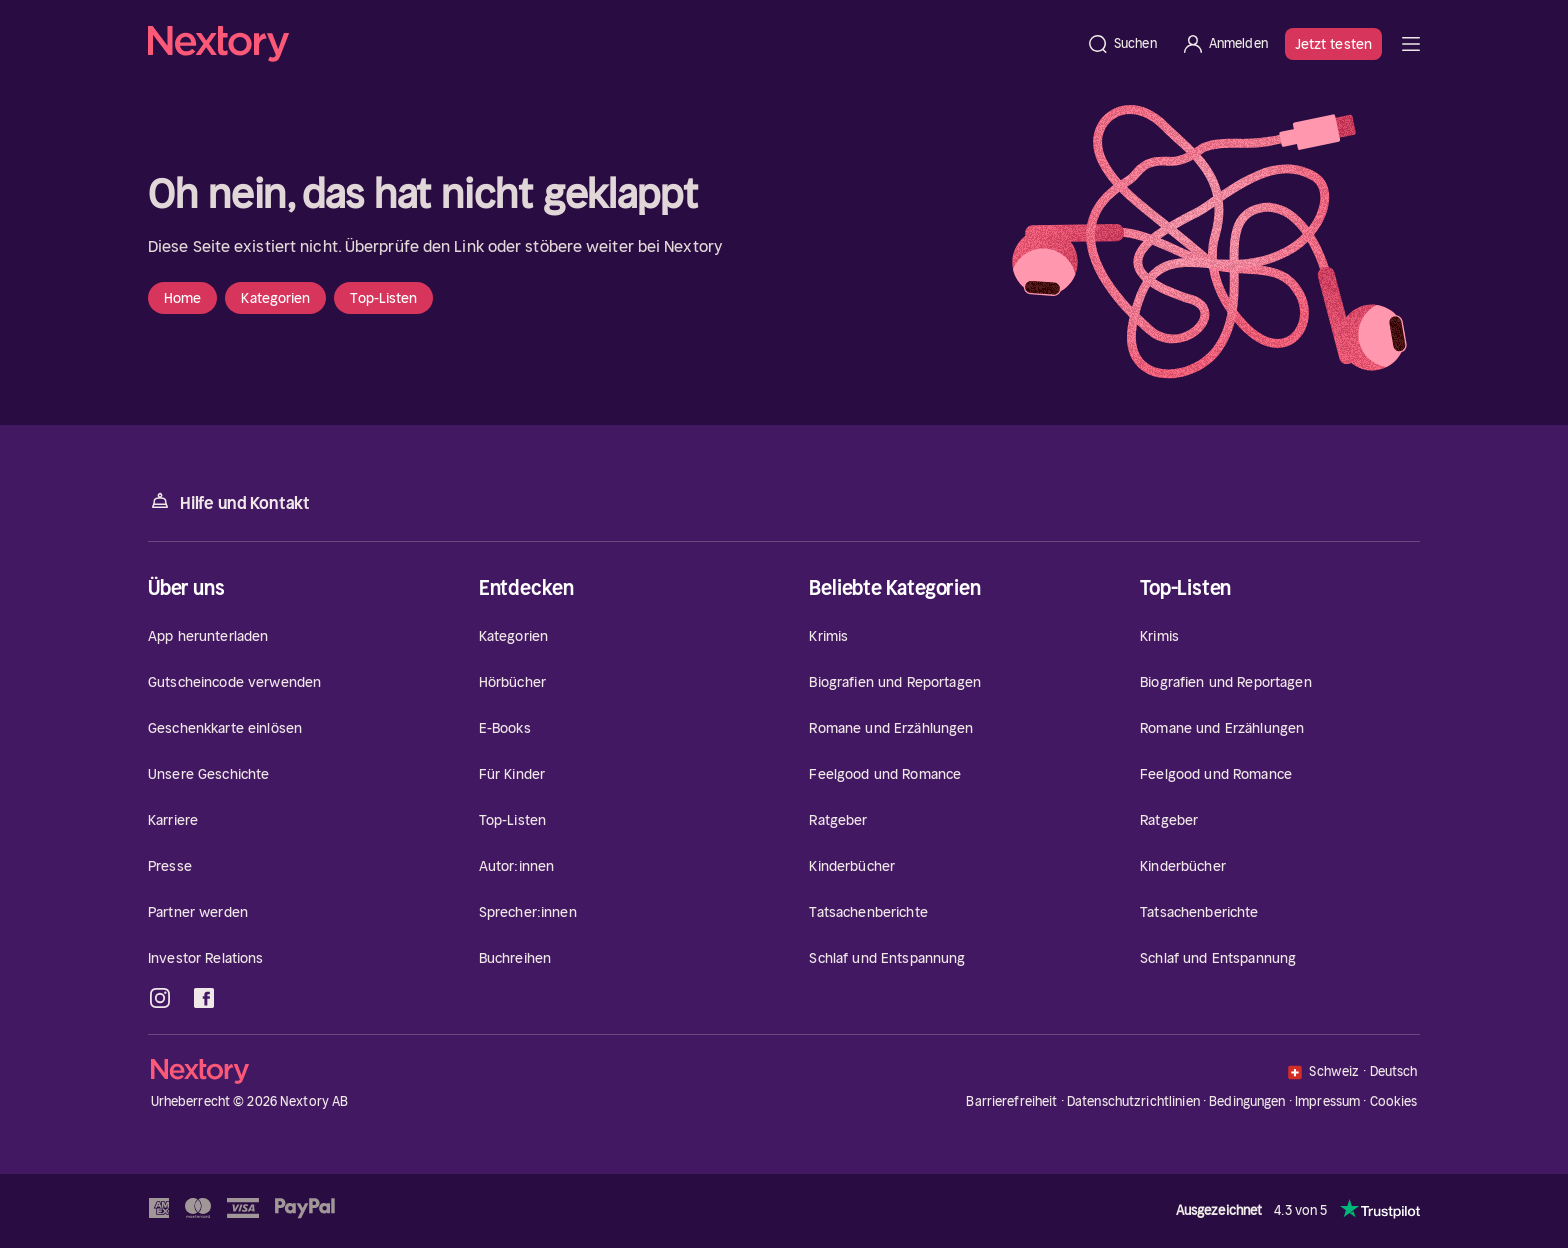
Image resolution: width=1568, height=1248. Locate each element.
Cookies (1394, 1102)
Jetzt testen (1333, 44)
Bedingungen (1247, 1101)
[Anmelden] (1224, 44)
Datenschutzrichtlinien (1133, 1101)
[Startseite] (611, 44)
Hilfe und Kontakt (229, 501)
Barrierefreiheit (1011, 1101)
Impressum (1327, 1101)
